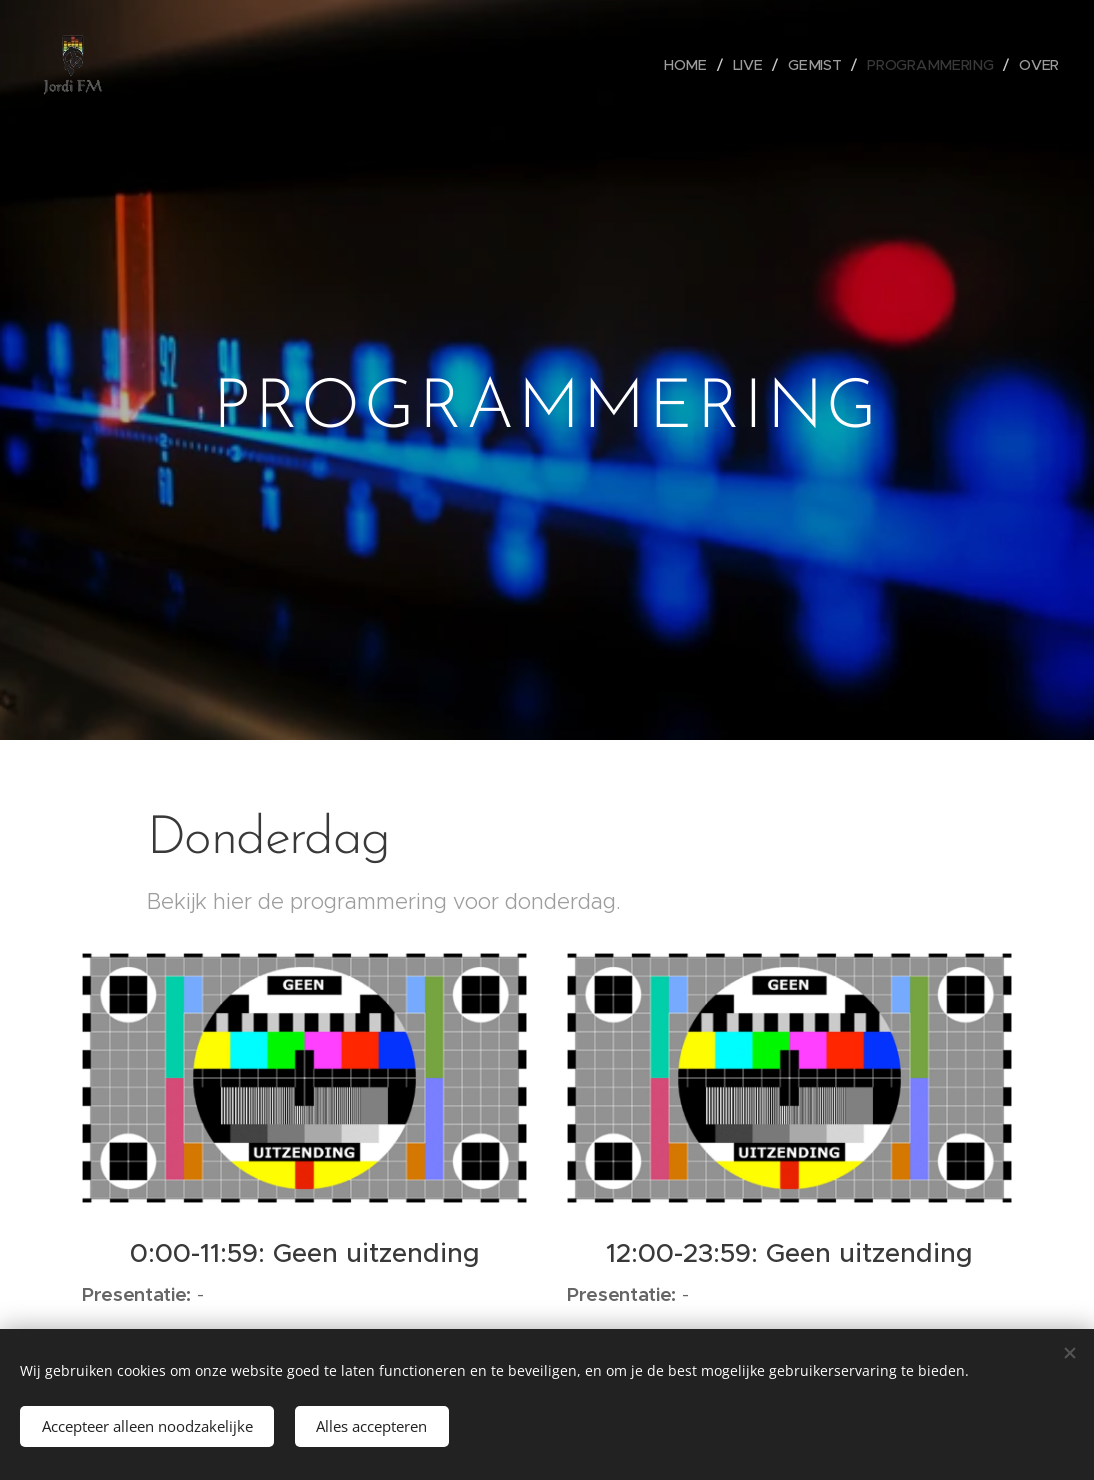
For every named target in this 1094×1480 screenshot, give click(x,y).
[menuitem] (697, 65)
